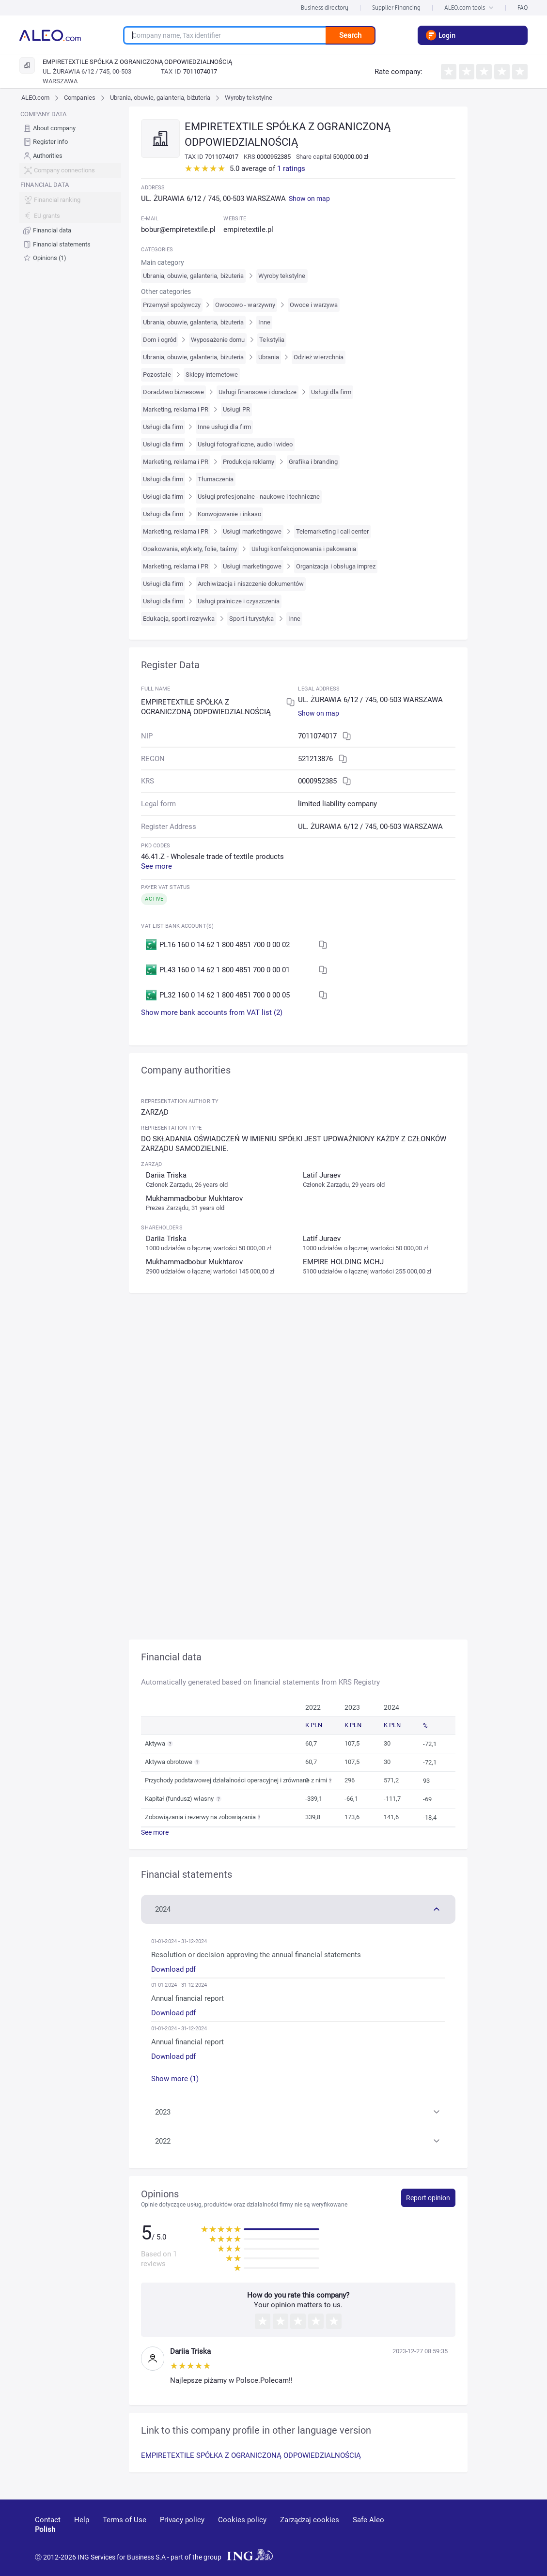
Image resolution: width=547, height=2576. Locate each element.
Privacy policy (182, 2519)
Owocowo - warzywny (245, 304)
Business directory (324, 7)
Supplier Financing (396, 7)
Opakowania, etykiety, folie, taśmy (189, 548)
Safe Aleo (368, 2519)
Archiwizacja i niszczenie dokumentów (251, 583)
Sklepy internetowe (212, 374)
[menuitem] (70, 128)
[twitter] (495, 2534)
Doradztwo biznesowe (173, 392)
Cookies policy (242, 2519)
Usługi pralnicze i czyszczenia (239, 601)
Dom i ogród (159, 339)
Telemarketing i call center (332, 531)
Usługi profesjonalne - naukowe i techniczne (259, 496)
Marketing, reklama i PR (175, 409)
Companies (79, 97)
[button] (298, 1908)
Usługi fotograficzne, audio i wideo (245, 444)
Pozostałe (157, 374)
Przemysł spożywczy (172, 304)
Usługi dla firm (331, 392)
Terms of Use (124, 2519)
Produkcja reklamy (248, 461)
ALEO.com (35, 97)
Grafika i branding (313, 461)
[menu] (70, 186)
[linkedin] (461, 2534)
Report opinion (428, 2198)
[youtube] (425, 2534)
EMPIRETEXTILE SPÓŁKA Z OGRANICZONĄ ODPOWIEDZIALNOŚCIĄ (251, 2455)
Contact (48, 2519)
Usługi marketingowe (252, 531)
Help (81, 2519)
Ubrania (268, 357)
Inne (264, 322)
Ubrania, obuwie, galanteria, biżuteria (160, 97)
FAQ (522, 7)
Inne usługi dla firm (224, 426)
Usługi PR (236, 409)
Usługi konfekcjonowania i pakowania (303, 548)
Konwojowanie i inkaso (229, 514)
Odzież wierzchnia (319, 357)
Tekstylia (271, 339)
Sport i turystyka (251, 618)
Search (350, 35)
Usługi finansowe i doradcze (258, 392)
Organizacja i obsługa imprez (335, 566)
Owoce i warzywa (314, 304)
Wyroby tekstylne (248, 97)
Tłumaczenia (216, 479)
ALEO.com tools (469, 7)
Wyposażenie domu (218, 339)
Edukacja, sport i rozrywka (179, 618)
